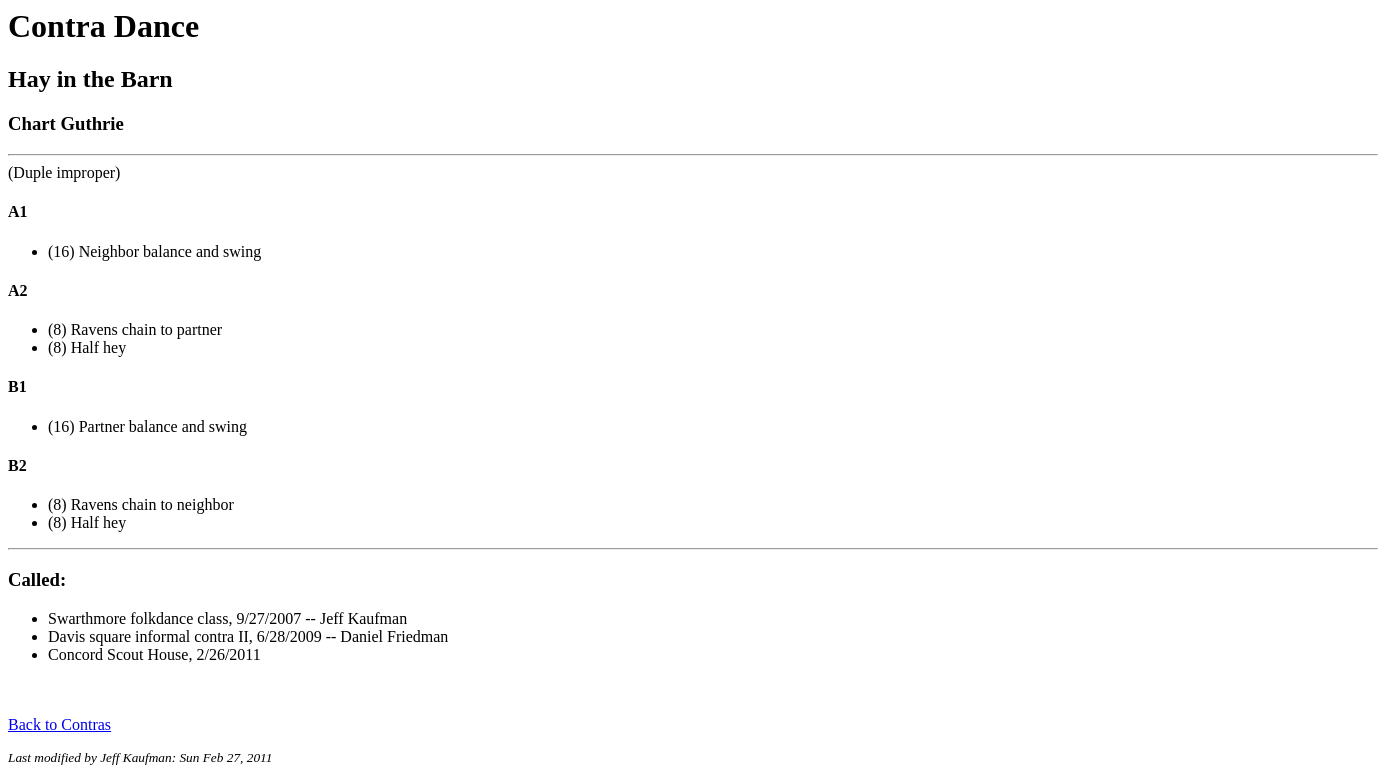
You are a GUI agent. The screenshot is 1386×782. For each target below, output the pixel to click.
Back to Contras (59, 724)
